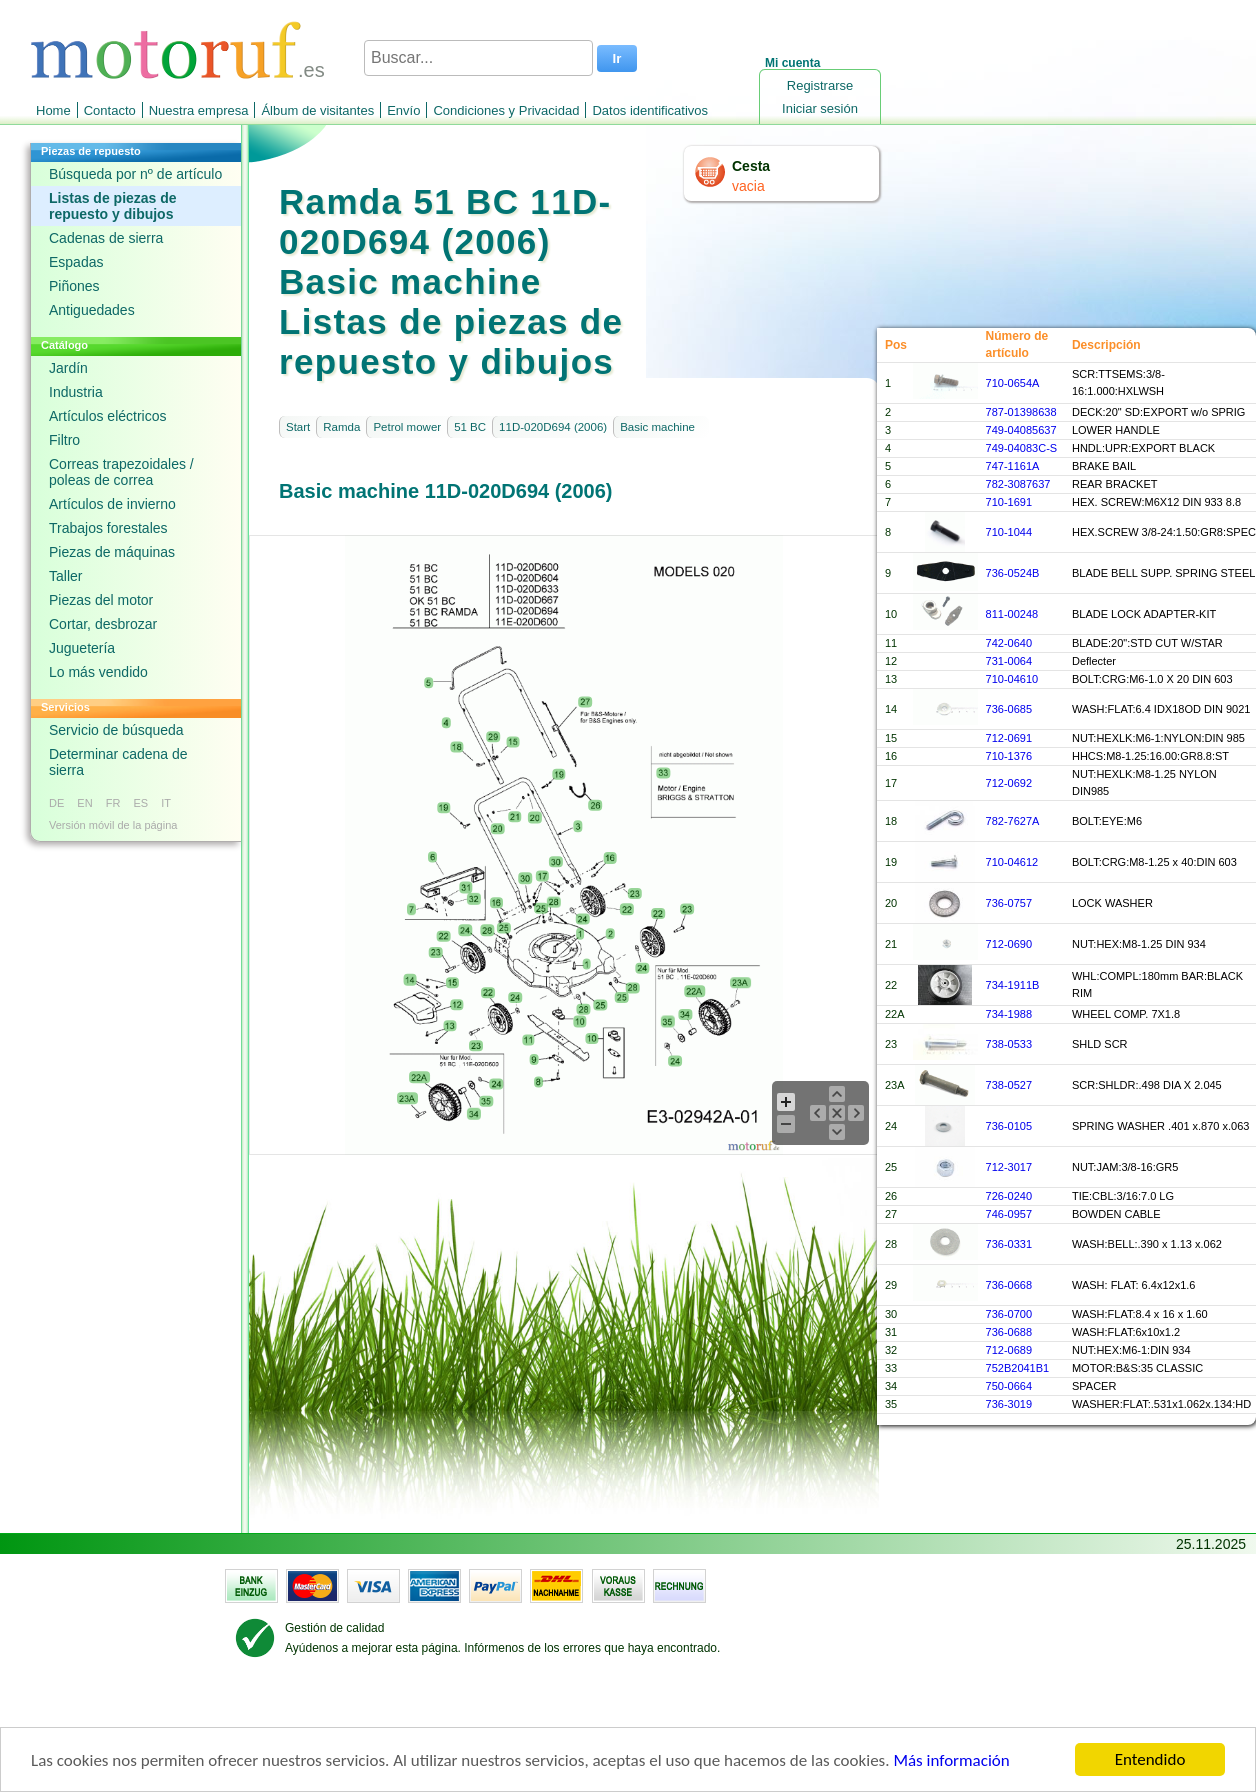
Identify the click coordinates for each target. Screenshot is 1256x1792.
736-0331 (1009, 1244)
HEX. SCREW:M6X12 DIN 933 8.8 (1156, 502)
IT (166, 803)
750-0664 (1009, 1386)
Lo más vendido (98, 672)
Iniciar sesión (820, 108)
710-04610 (1012, 679)
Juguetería (82, 648)
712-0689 (1009, 1350)
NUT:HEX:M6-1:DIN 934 (1131, 1350)
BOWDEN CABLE (1116, 1214)
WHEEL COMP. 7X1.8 (1126, 1014)
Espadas (76, 262)
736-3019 (1009, 1404)
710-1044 (1009, 532)
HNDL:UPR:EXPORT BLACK (1143, 448)
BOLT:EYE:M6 (1107, 821)
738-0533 (1009, 1044)
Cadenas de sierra (106, 238)
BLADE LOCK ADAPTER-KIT (1144, 614)
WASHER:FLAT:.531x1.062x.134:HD (1161, 1404)
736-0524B (1013, 573)
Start (298, 427)
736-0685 (1009, 709)
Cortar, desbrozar (103, 624)
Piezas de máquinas (112, 552)
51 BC (470, 427)
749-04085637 (1021, 430)
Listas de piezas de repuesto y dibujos (113, 206)
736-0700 (1009, 1314)
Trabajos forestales (108, 528)
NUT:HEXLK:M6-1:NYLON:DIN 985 (1158, 738)
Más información (951, 1761)
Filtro (64, 440)
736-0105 (1009, 1126)
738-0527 (1009, 1085)
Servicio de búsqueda (116, 730)
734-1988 (1009, 1014)
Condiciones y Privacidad (506, 110)
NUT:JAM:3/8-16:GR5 (1125, 1167)
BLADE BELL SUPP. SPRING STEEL (1163, 573)
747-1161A (1013, 466)
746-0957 (1009, 1214)
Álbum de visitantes (317, 110)
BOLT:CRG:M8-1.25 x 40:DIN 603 (1154, 862)
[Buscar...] (478, 58)
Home (53, 110)
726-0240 (1009, 1196)
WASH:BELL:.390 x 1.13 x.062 (1147, 1244)
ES (140, 803)
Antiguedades (92, 310)
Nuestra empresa (199, 110)
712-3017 (1009, 1167)
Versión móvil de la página (113, 825)
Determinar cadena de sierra (118, 762)
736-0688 (1009, 1332)
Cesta (751, 166)
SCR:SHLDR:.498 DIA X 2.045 (1147, 1085)
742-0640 (1009, 643)
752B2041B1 (1018, 1368)
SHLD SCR (1100, 1044)
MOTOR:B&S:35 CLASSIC (1137, 1368)
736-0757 (1009, 903)
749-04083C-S (1022, 448)
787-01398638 (1021, 412)
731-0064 (1009, 661)
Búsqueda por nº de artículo (135, 174)
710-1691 (1009, 502)
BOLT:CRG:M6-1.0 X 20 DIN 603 (1152, 679)
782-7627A (1013, 821)
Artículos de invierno (112, 504)
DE (56, 803)
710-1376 (1009, 756)
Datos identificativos (650, 110)
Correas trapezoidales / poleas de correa (121, 472)
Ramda (341, 427)
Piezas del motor (101, 600)
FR (113, 803)
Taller (65, 576)
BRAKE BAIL (1104, 466)
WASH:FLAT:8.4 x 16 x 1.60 (1140, 1314)
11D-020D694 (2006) (553, 427)
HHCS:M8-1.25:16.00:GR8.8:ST (1150, 756)
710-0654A (1013, 383)
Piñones (74, 286)
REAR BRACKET (1115, 484)
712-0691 (1009, 738)
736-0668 (1009, 1285)
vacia (748, 186)
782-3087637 (1018, 484)
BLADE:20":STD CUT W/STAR (1147, 643)
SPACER (1094, 1386)
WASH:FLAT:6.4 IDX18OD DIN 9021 (1161, 709)
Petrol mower (407, 427)
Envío (403, 110)
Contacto (110, 110)
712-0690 (1009, 944)
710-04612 (1012, 862)
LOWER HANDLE (1116, 430)
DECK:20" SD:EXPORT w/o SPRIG (1158, 412)
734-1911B (1013, 985)
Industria (76, 392)
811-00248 (1012, 614)
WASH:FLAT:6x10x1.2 (1126, 1332)
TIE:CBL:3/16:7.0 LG (1123, 1196)
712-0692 (1009, 783)
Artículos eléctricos (107, 416)
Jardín (68, 368)
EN (84, 803)
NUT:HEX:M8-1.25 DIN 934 (1139, 944)
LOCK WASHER (1112, 903)
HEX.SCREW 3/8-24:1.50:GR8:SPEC (1164, 532)
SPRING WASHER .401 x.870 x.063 (1161, 1126)
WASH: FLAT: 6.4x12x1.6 (1134, 1285)
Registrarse (820, 85)
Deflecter (1094, 661)
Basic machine (657, 427)
